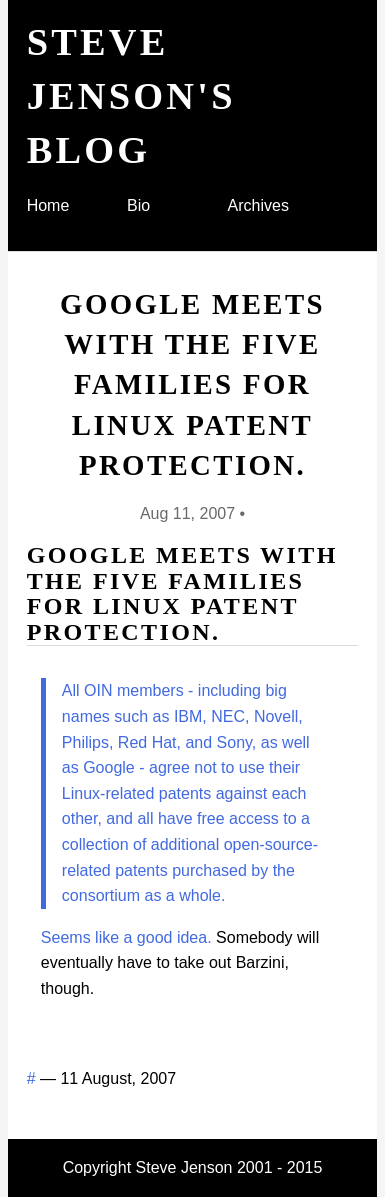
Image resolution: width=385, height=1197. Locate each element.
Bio (138, 205)
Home (48, 205)
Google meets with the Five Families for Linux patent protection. (192, 384)
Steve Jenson (184, 1167)
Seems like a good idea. (126, 937)
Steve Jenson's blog (131, 96)
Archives (258, 205)
